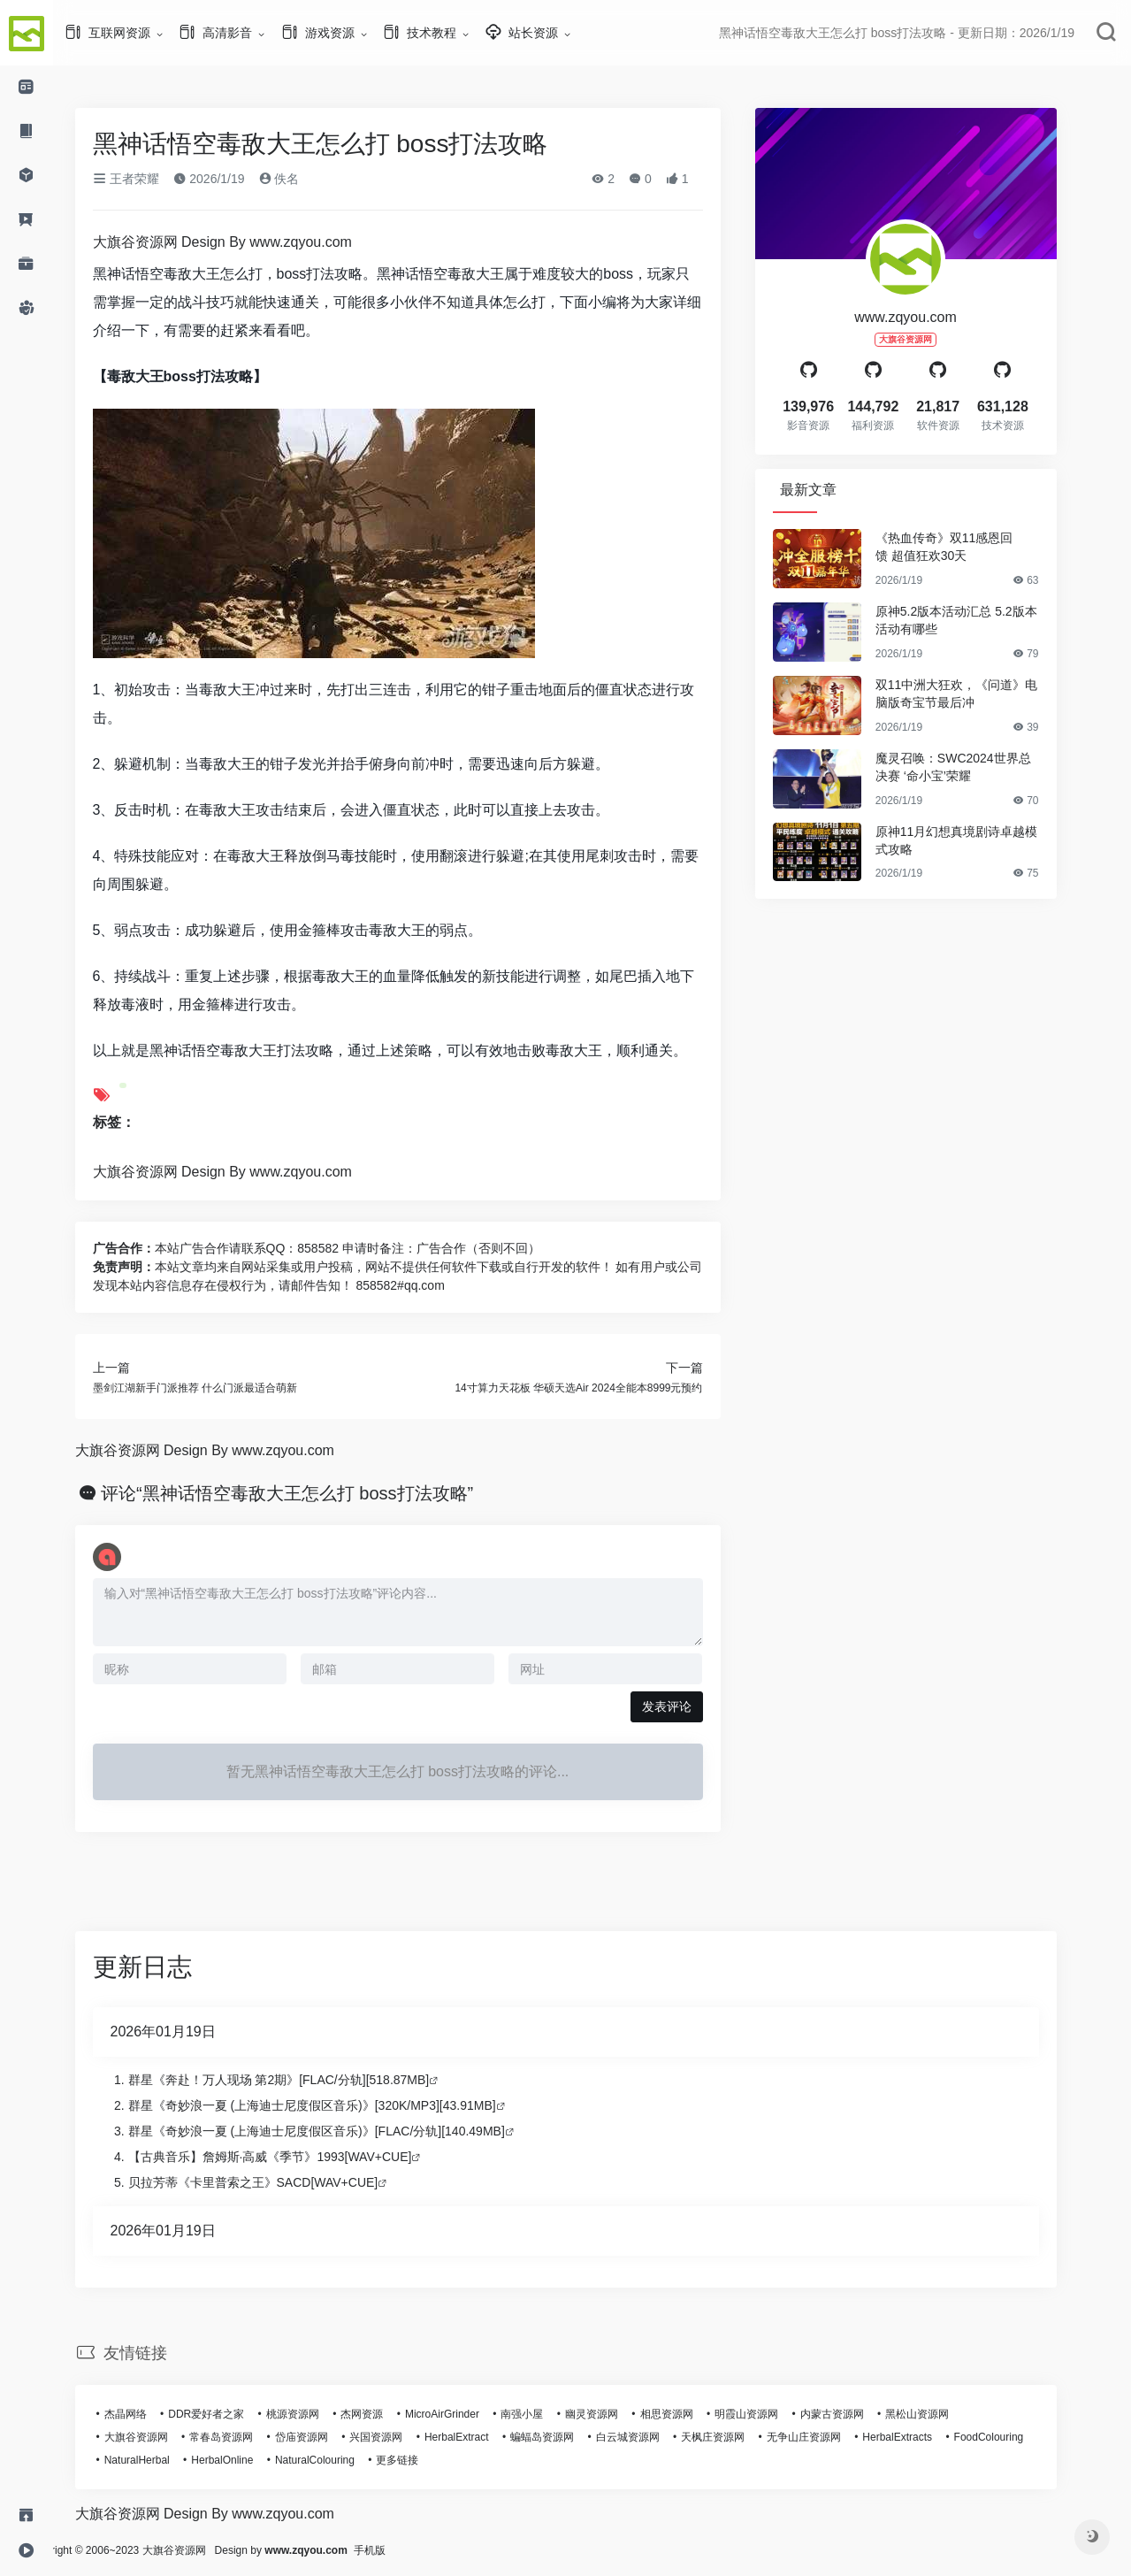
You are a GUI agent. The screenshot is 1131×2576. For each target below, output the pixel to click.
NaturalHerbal (163, 2460)
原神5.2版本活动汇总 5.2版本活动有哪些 (983, 620)
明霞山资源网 (773, 2414)
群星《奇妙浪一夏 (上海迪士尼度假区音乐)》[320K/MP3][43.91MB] (339, 2105)
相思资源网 (693, 2414)
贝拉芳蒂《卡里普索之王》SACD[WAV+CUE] (280, 2182)
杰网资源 (388, 2414)
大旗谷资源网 (163, 2437)
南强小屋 (548, 2414)
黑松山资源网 (943, 2414)
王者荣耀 (153, 179)
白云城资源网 (654, 2437)
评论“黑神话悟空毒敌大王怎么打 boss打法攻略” (313, 1493)
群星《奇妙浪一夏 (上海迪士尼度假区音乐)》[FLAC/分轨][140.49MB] (343, 2131)
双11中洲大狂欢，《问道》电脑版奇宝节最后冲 (983, 693)
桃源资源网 (319, 2414)
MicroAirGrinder (469, 2414)
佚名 (306, 179)
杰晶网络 (152, 2414)
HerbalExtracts (924, 2437)
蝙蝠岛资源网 (568, 2437)
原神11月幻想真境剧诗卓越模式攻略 (983, 840)
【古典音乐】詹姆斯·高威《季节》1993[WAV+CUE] (297, 2157)
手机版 (423, 2550)
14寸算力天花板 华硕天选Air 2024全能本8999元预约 (605, 1388)
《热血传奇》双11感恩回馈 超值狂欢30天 (971, 547)
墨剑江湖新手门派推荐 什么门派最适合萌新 (221, 1388)
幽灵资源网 (618, 2414)
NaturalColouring (341, 2460)
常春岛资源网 (247, 2437)
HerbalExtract (483, 2437)
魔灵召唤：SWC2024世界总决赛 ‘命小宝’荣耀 (980, 767)
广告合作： (150, 1248)
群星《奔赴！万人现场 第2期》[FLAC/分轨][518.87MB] (305, 2080)
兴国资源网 (402, 2437)
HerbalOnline (248, 2460)
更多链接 (423, 2460)
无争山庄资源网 (830, 2437)
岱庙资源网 (328, 2437)
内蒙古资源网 (858, 2414)
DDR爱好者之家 (233, 2414)
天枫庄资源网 (739, 2437)
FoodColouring (1016, 2437)
